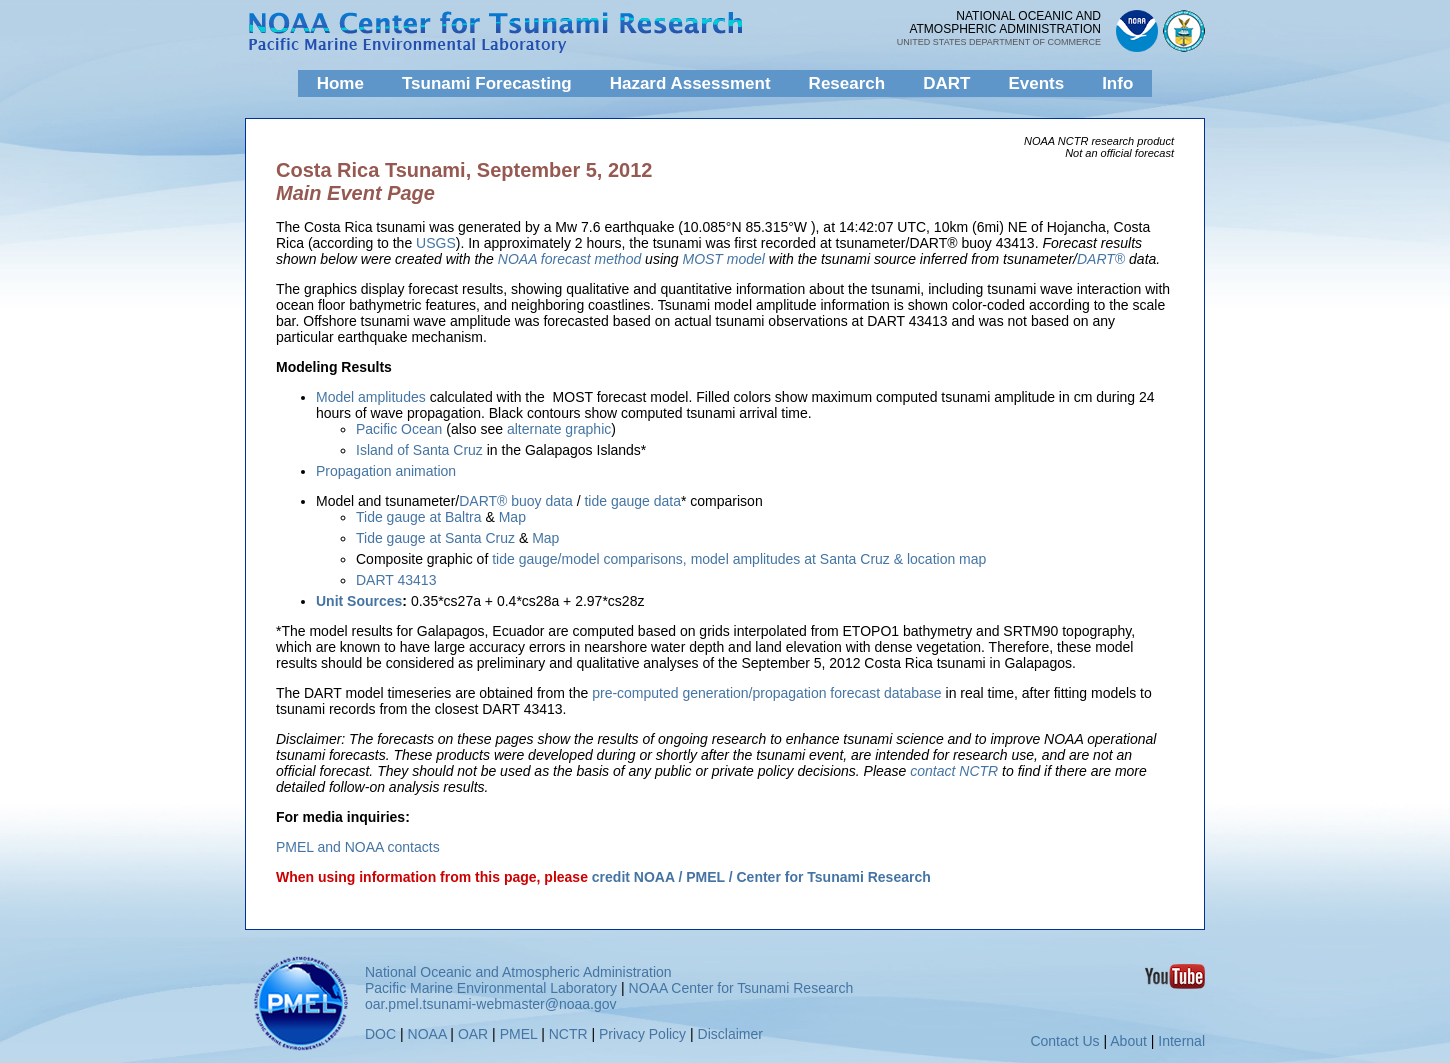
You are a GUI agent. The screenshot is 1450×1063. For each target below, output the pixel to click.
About (1128, 1041)
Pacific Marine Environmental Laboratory (491, 988)
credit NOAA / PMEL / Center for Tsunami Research (761, 877)
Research (847, 83)
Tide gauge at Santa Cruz (435, 538)
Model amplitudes (373, 397)
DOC (380, 1034)
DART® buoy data (516, 501)
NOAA (427, 1034)
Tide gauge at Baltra (419, 517)
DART (946, 83)
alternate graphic (557, 429)
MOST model (723, 259)
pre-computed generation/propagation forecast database (766, 693)
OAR (473, 1034)
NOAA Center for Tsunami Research (741, 988)
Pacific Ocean (399, 429)
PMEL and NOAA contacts (358, 847)
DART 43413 (396, 580)
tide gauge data (632, 501)
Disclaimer (730, 1034)
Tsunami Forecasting (487, 83)
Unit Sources (359, 601)
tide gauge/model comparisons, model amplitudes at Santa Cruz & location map (739, 559)
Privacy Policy (642, 1034)
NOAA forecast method (569, 259)
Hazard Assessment (690, 83)
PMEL (519, 1034)
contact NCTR (954, 771)
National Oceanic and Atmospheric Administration (518, 972)
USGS (436, 243)
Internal (1181, 1041)
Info (1117, 83)
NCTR (568, 1034)
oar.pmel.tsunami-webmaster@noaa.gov (491, 1004)
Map (512, 517)
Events (1036, 83)
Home (340, 83)
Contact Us (1064, 1041)
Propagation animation (386, 471)
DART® (1101, 259)
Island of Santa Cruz (419, 450)
